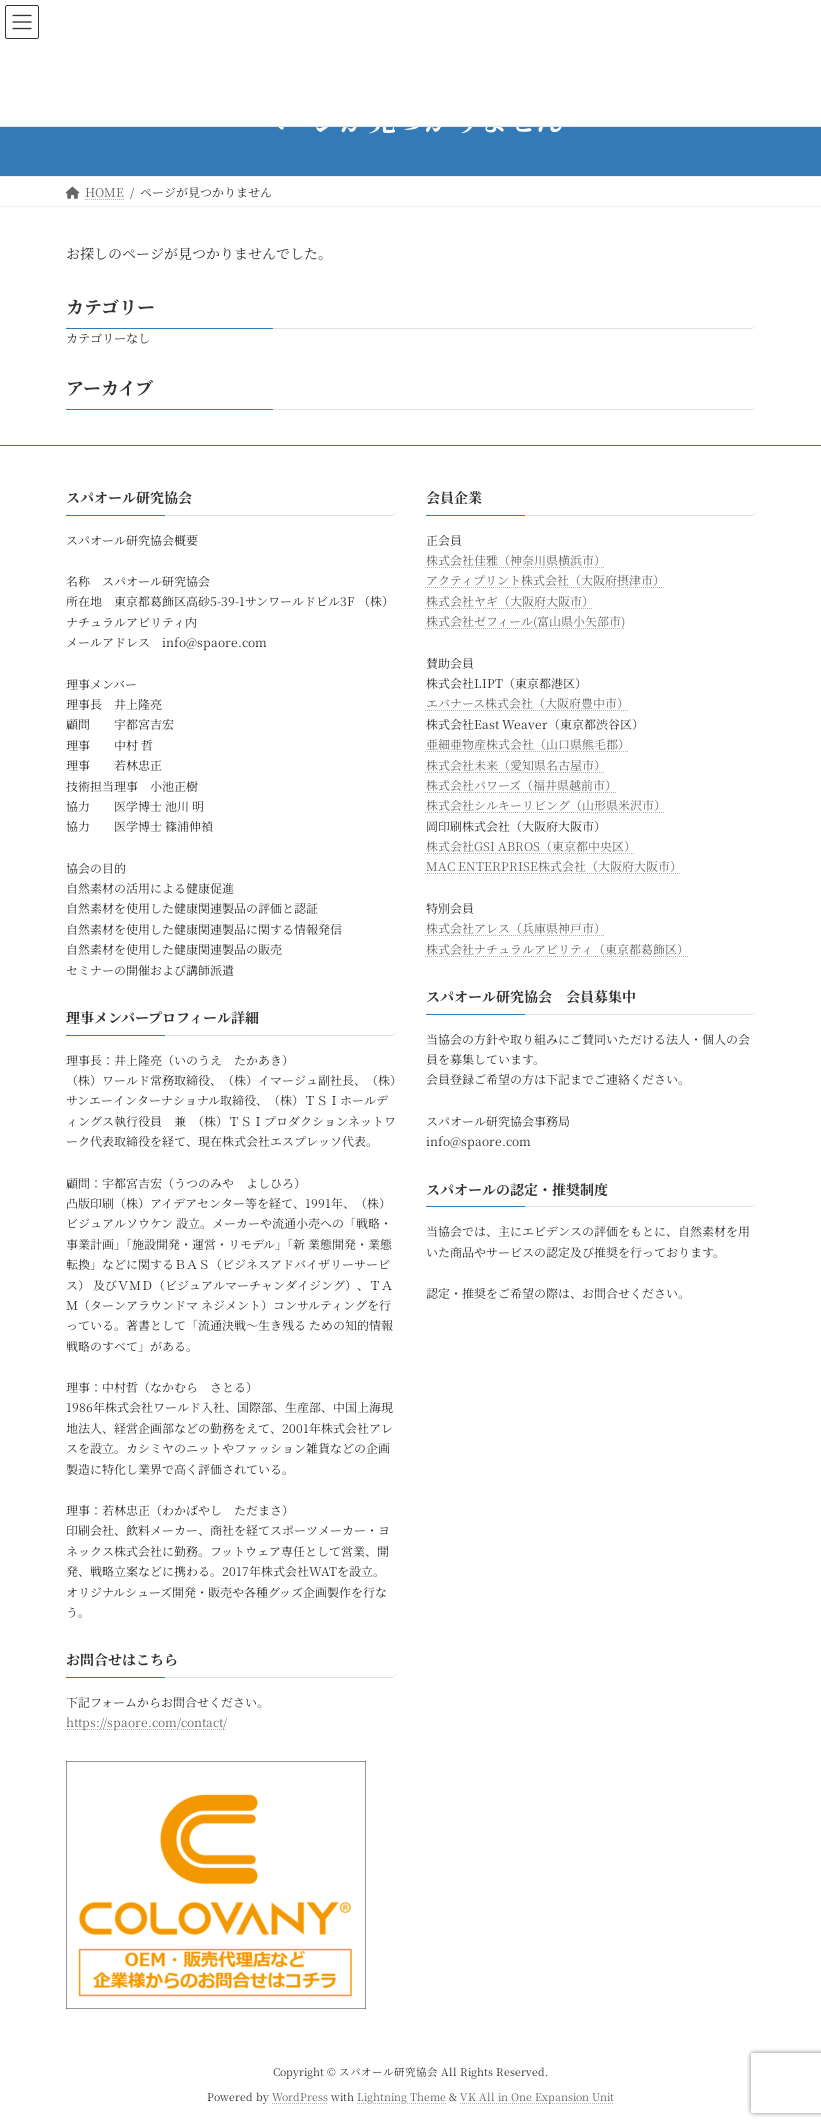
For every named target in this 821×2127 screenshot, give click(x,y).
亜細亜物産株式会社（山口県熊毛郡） (528, 743)
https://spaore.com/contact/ (146, 1722)
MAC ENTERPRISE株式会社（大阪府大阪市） (554, 866)
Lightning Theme (401, 2096)
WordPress (300, 2096)
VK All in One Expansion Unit (537, 2096)
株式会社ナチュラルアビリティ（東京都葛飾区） (557, 948)
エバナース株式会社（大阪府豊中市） (527, 703)
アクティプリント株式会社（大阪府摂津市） (545, 580)
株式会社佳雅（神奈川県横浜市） (516, 559)
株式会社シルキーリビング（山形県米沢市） (546, 804)
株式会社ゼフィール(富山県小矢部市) (525, 620)
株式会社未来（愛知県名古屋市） (516, 764)
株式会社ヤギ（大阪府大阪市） (510, 600)
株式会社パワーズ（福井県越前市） (521, 784)
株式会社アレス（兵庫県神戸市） (516, 927)
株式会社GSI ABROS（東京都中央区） (531, 845)
